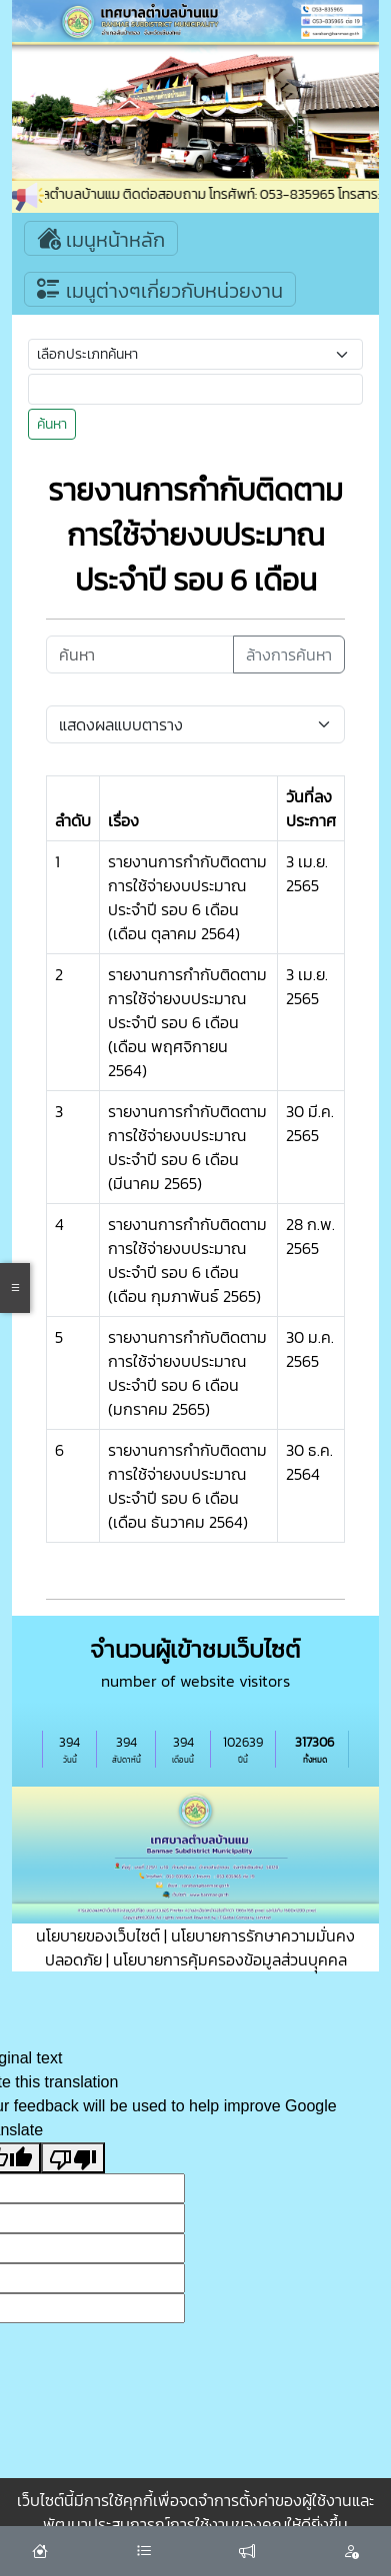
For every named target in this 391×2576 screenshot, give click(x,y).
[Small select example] (195, 354)
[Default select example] (195, 724)
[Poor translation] (73, 2157)
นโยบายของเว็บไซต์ (98, 1935)
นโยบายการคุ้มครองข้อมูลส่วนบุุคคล (230, 1959)
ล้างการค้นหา (289, 654)
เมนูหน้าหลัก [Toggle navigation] (101, 238)
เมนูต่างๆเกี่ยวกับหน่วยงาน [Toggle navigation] (160, 289)
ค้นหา (52, 424)
